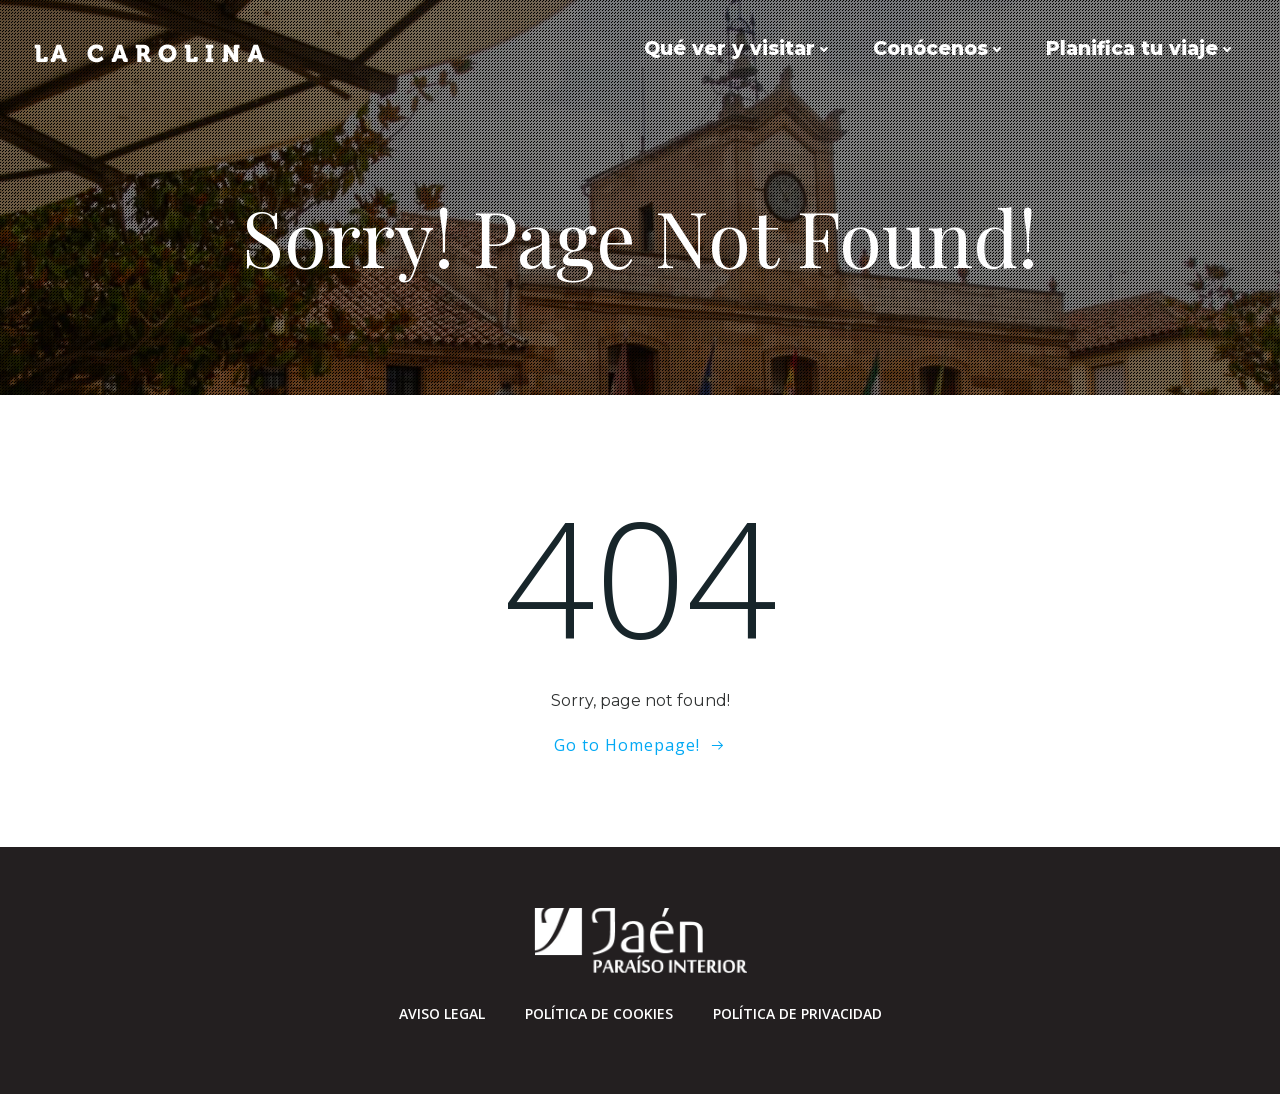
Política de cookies (599, 1013)
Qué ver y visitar (738, 48)
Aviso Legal (442, 1013)
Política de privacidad (797, 1013)
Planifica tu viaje (1141, 48)
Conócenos (939, 48)
